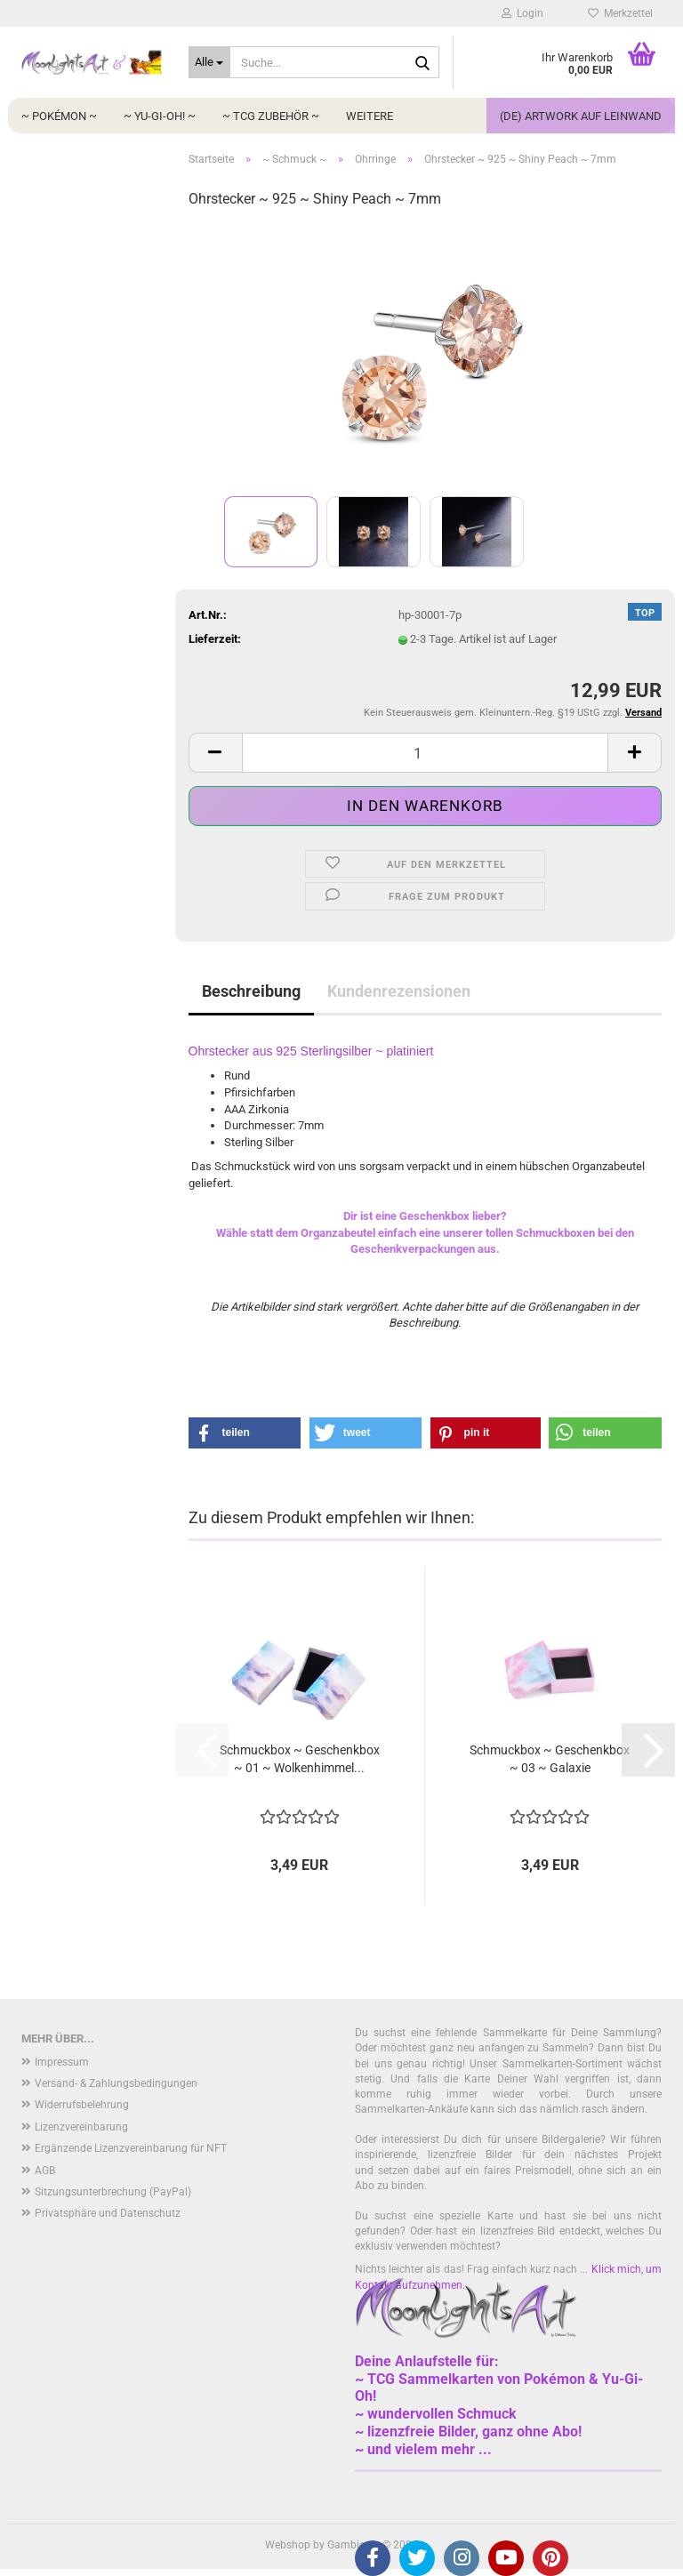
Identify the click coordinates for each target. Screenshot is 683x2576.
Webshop (287, 2545)
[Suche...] (210, 62)
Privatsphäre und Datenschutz (108, 2213)
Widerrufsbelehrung (82, 2105)
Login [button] (522, 13)
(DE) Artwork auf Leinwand (581, 116)
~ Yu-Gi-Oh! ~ (160, 116)
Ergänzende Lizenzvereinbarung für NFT (131, 2148)
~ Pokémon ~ (59, 116)
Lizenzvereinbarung (81, 2127)
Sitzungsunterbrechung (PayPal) (113, 2192)
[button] (215, 753)
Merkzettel (620, 13)
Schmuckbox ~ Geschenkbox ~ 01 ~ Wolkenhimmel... (300, 1759)
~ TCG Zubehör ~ (270, 116)
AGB (45, 2170)
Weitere (369, 116)
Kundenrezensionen (398, 991)
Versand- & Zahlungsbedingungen (116, 2083)
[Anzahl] (425, 753)
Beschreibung (251, 991)
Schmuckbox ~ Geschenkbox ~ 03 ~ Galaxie (550, 1759)
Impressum (62, 2062)
